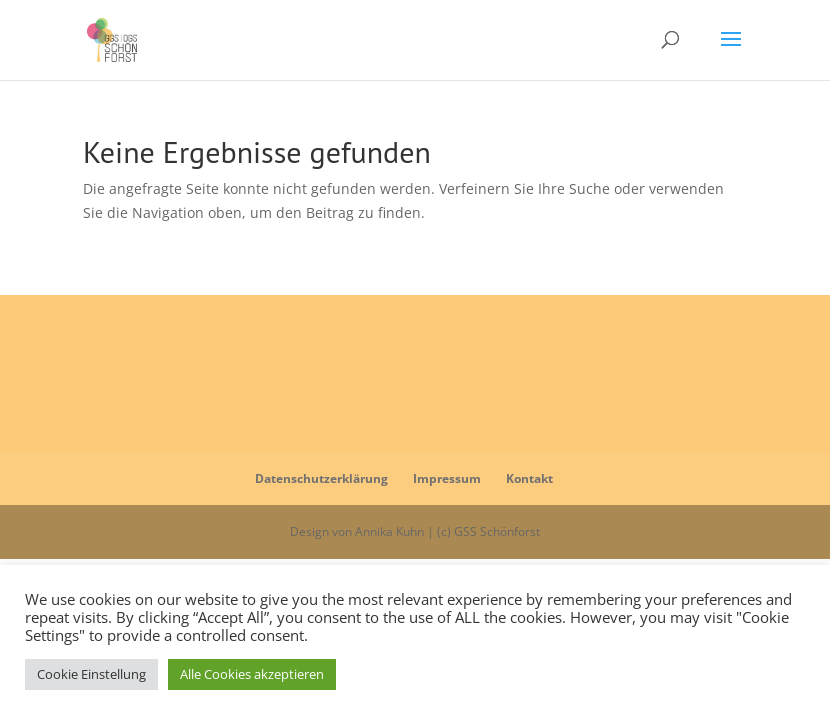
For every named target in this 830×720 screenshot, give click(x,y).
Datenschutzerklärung (321, 478)
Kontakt (529, 478)
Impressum (447, 478)
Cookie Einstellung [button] (91, 674)
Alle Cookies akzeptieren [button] (252, 674)
